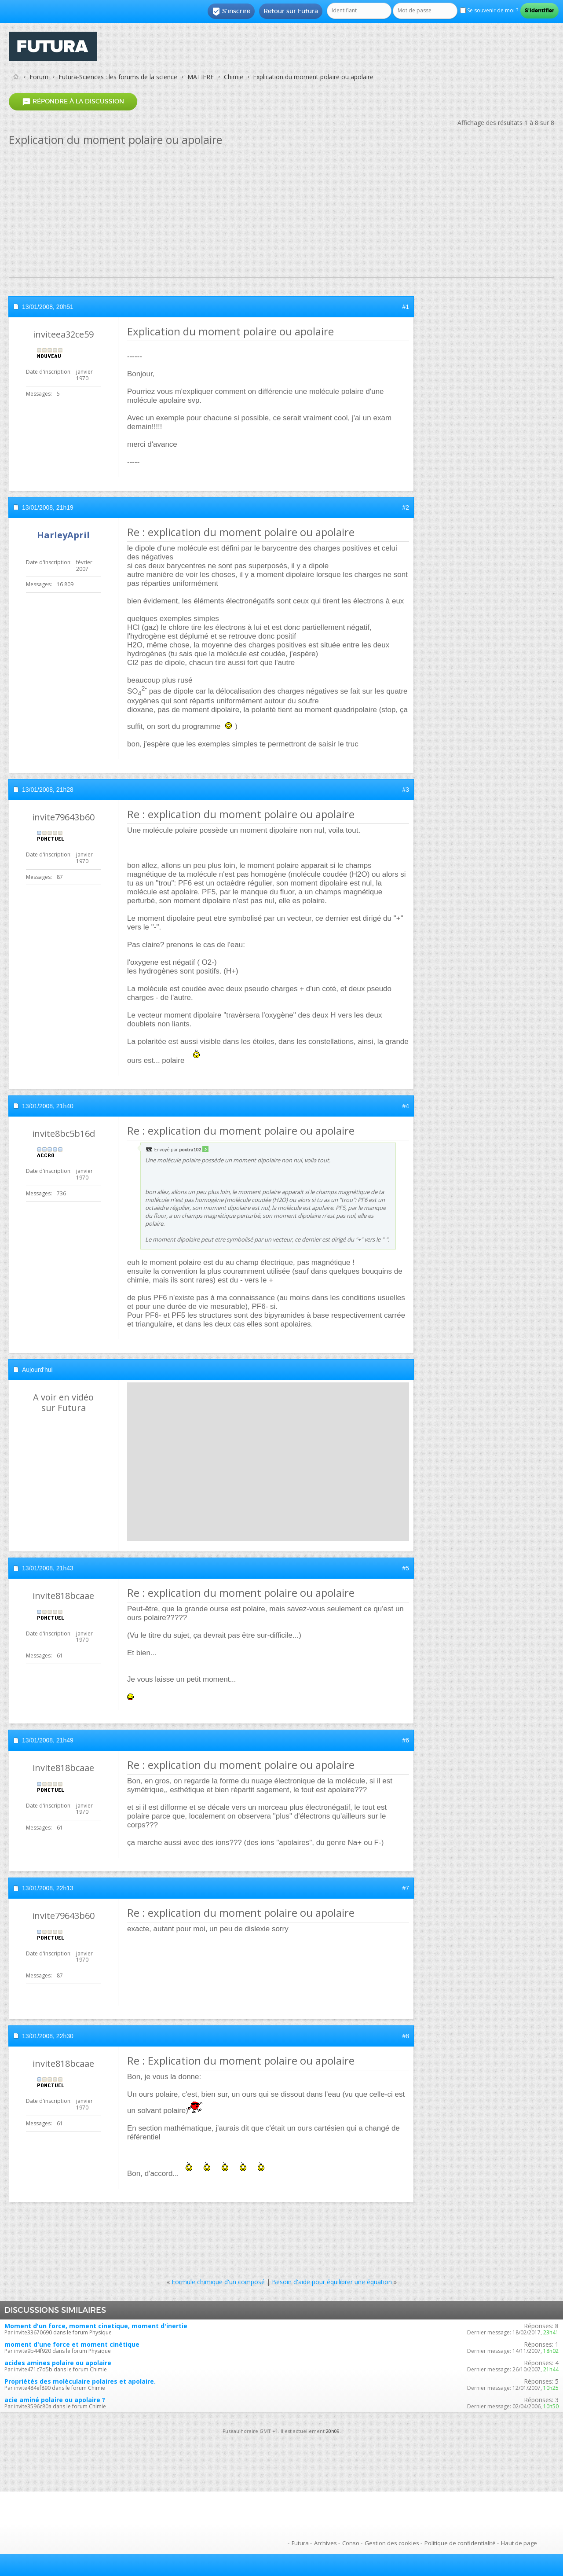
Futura (300, 2543)
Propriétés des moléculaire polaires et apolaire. (80, 2381)
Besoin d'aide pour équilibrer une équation (332, 2282)
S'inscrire (231, 11)
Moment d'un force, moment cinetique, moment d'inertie (95, 2326)
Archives (325, 2543)
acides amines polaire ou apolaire (57, 2363)
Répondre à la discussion (73, 101)
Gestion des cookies (392, 2543)
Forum (38, 77)
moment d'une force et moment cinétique (71, 2344)
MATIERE (200, 77)
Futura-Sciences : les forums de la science (117, 77)
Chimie (233, 77)
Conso (350, 2543)
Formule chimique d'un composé (218, 2282)
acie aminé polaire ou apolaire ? (54, 2400)
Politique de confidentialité (460, 2543)
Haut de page (519, 2543)
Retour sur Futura (290, 11)
